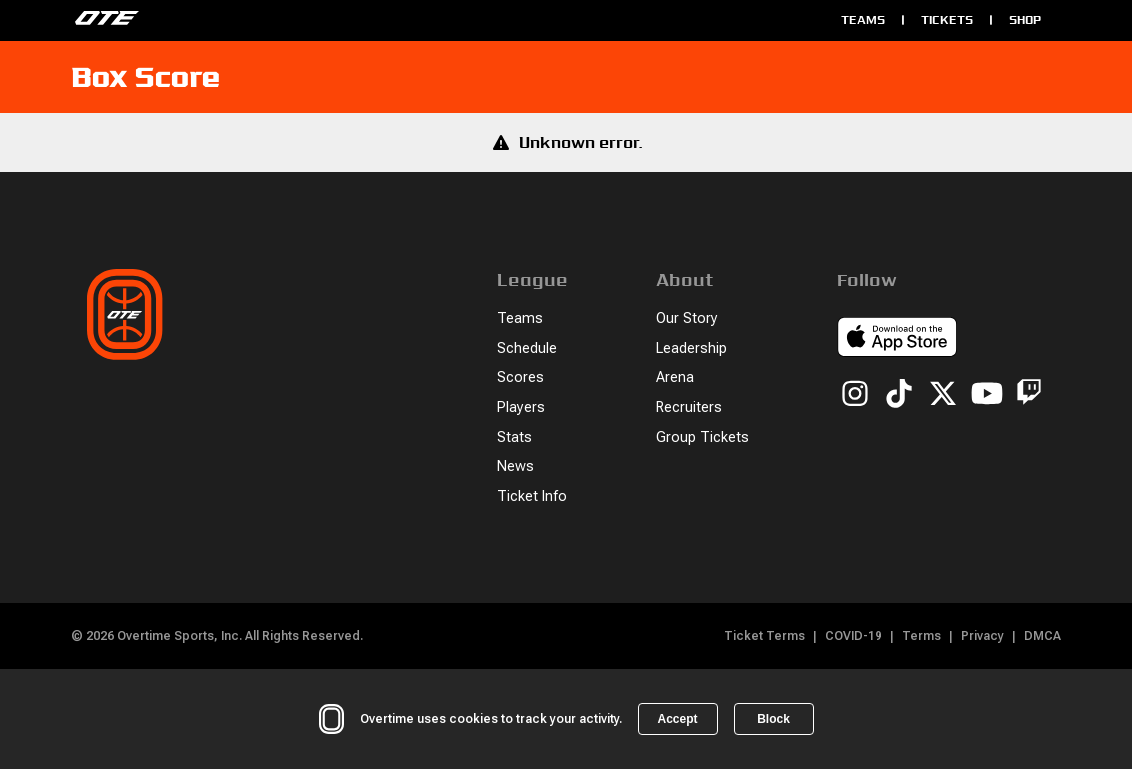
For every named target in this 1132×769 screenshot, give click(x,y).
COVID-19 (853, 636)
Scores (520, 377)
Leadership (691, 348)
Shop (1025, 19)
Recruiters (689, 407)
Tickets (947, 19)
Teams (863, 19)
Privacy (982, 636)
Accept (677, 719)
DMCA (1042, 636)
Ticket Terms (764, 636)
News (515, 466)
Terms (921, 636)
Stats (514, 437)
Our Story (687, 318)
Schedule (527, 348)
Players (521, 407)
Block (773, 719)
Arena (675, 377)
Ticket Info (532, 496)
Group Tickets (702, 437)
